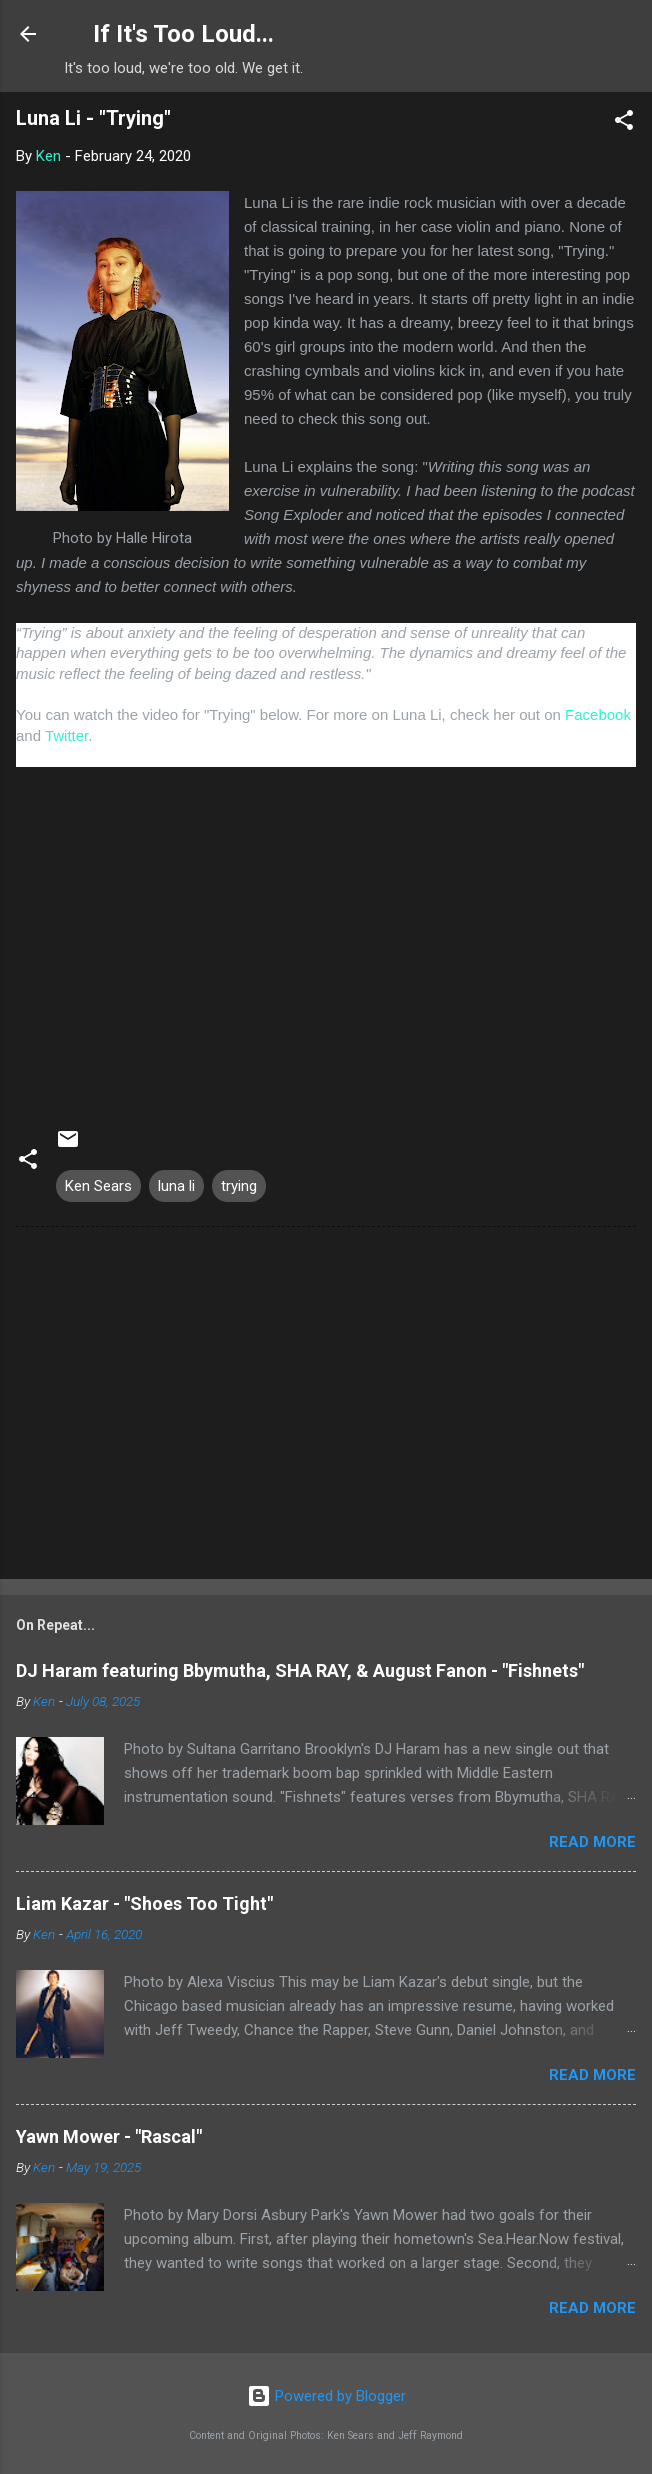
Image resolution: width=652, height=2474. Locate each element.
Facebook (598, 714)
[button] (624, 123)
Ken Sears (98, 1186)
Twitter (66, 735)
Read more (592, 1842)
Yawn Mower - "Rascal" (109, 2136)
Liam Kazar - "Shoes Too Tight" (144, 1903)
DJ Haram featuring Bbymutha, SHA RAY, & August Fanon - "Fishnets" (300, 1670)
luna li (176, 1186)
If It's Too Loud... (183, 34)
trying (239, 1186)
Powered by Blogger (326, 2396)
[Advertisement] (326, 1407)
